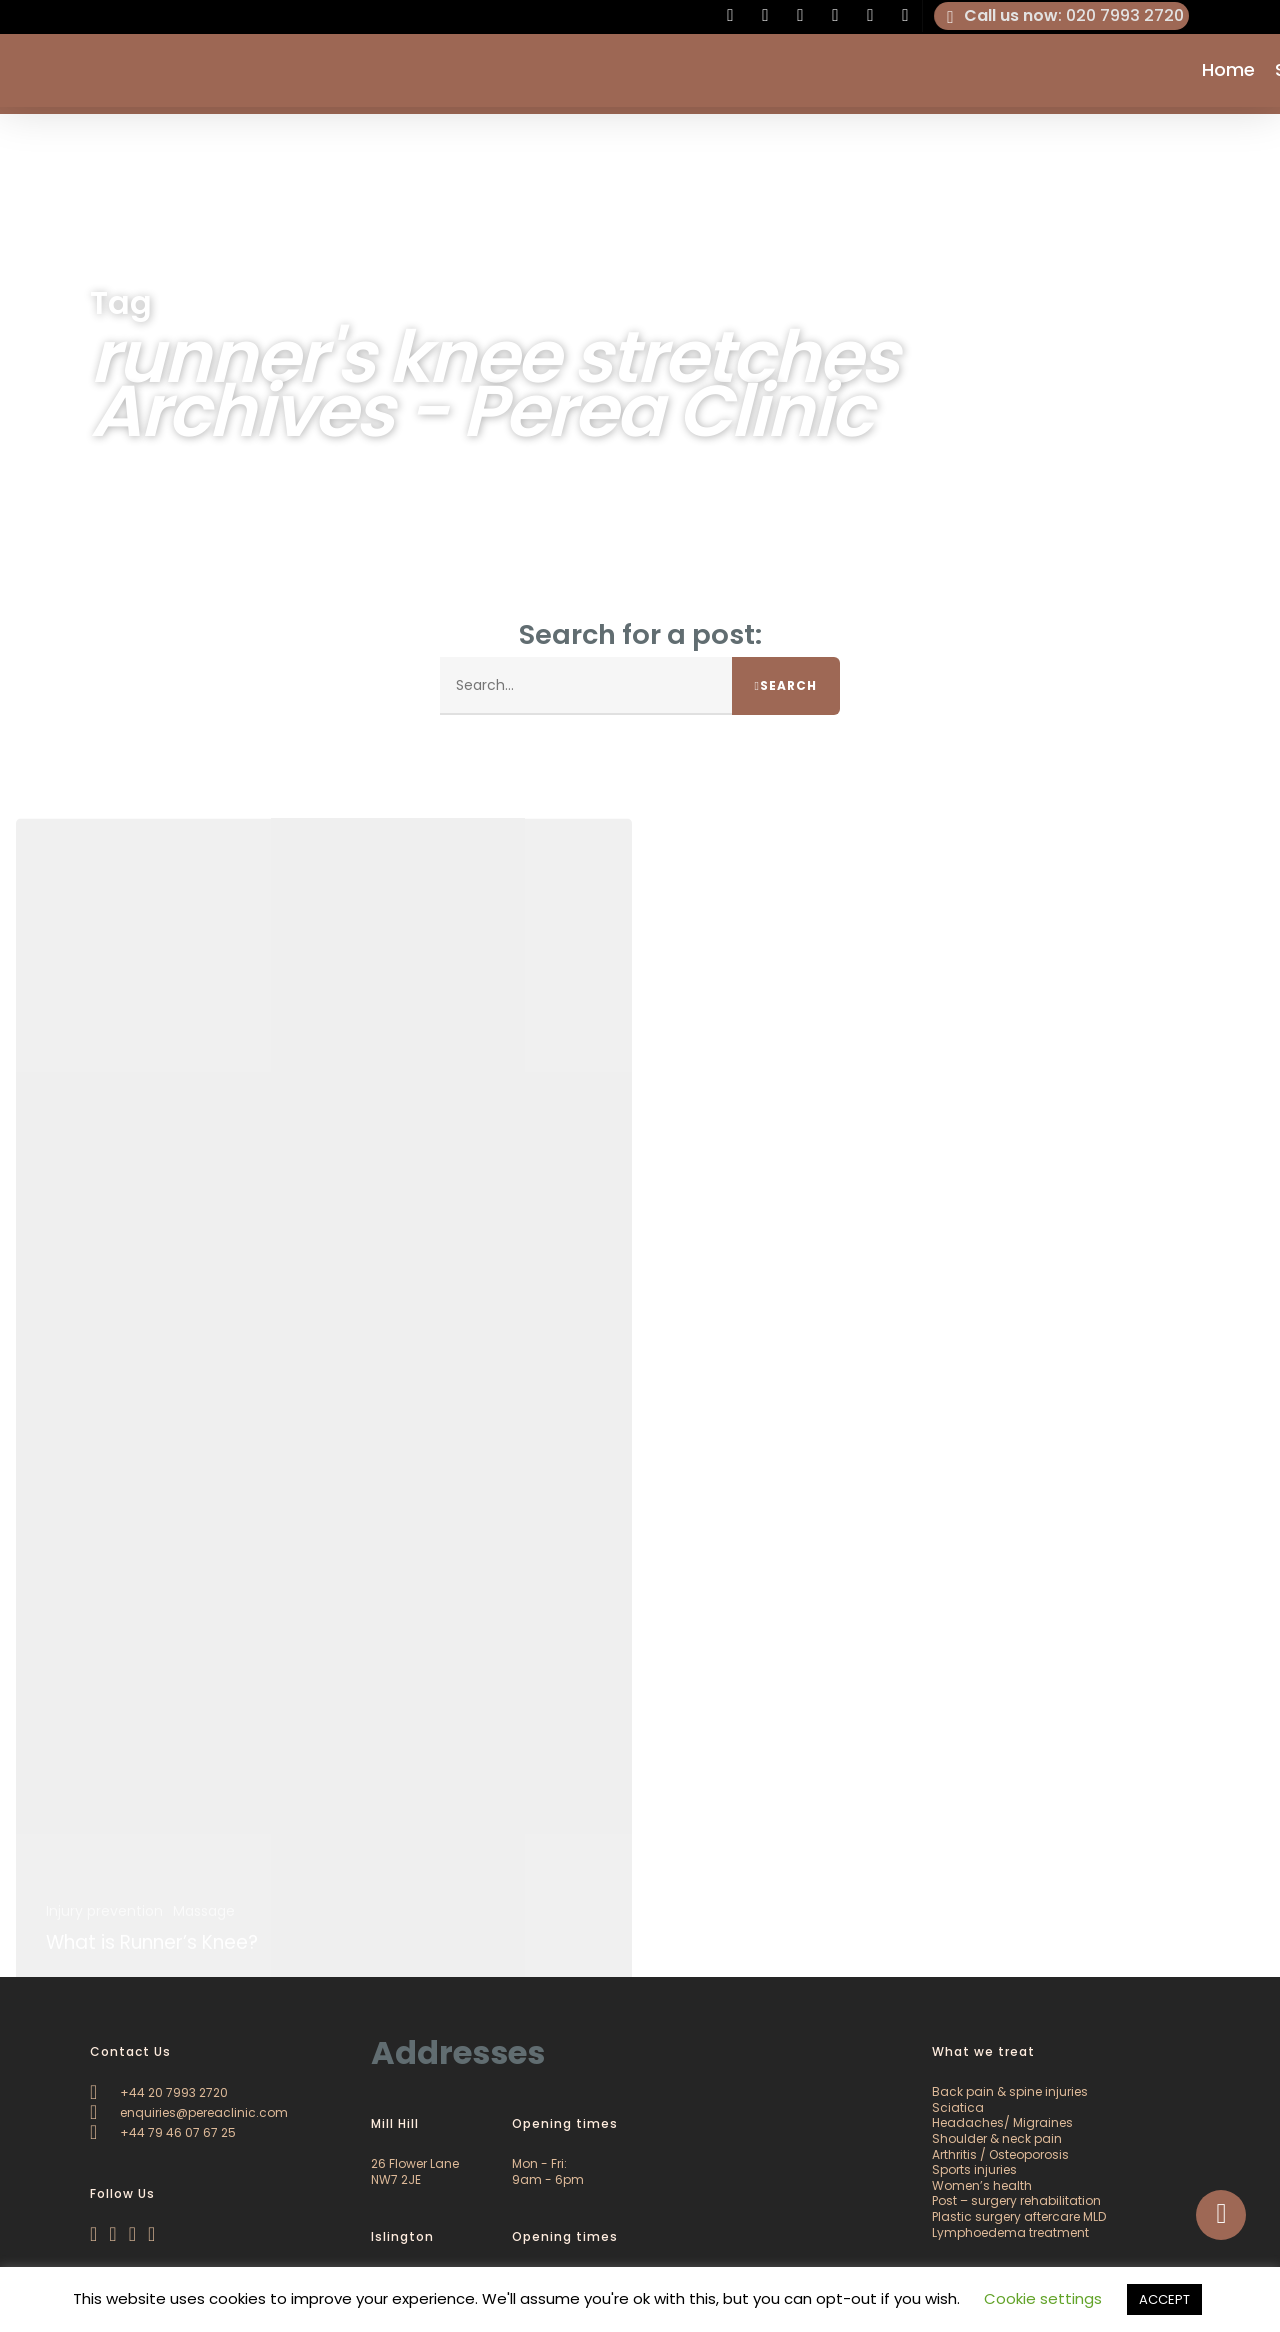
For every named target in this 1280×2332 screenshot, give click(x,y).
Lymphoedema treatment (1010, 2232)
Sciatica (958, 2107)
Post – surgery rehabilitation (1016, 2200)
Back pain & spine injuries (1010, 2091)
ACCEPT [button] (1164, 2299)
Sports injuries (974, 2169)
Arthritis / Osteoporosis (1000, 2154)
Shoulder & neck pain (997, 2138)
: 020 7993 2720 (1062, 16)
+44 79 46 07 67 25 (163, 2132)
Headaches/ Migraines (1002, 2122)
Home (1228, 74)
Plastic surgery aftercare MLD (1019, 2216)
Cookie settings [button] (1043, 2298)
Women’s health (982, 2185)
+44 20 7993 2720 (159, 2092)
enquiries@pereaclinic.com (189, 2112)
